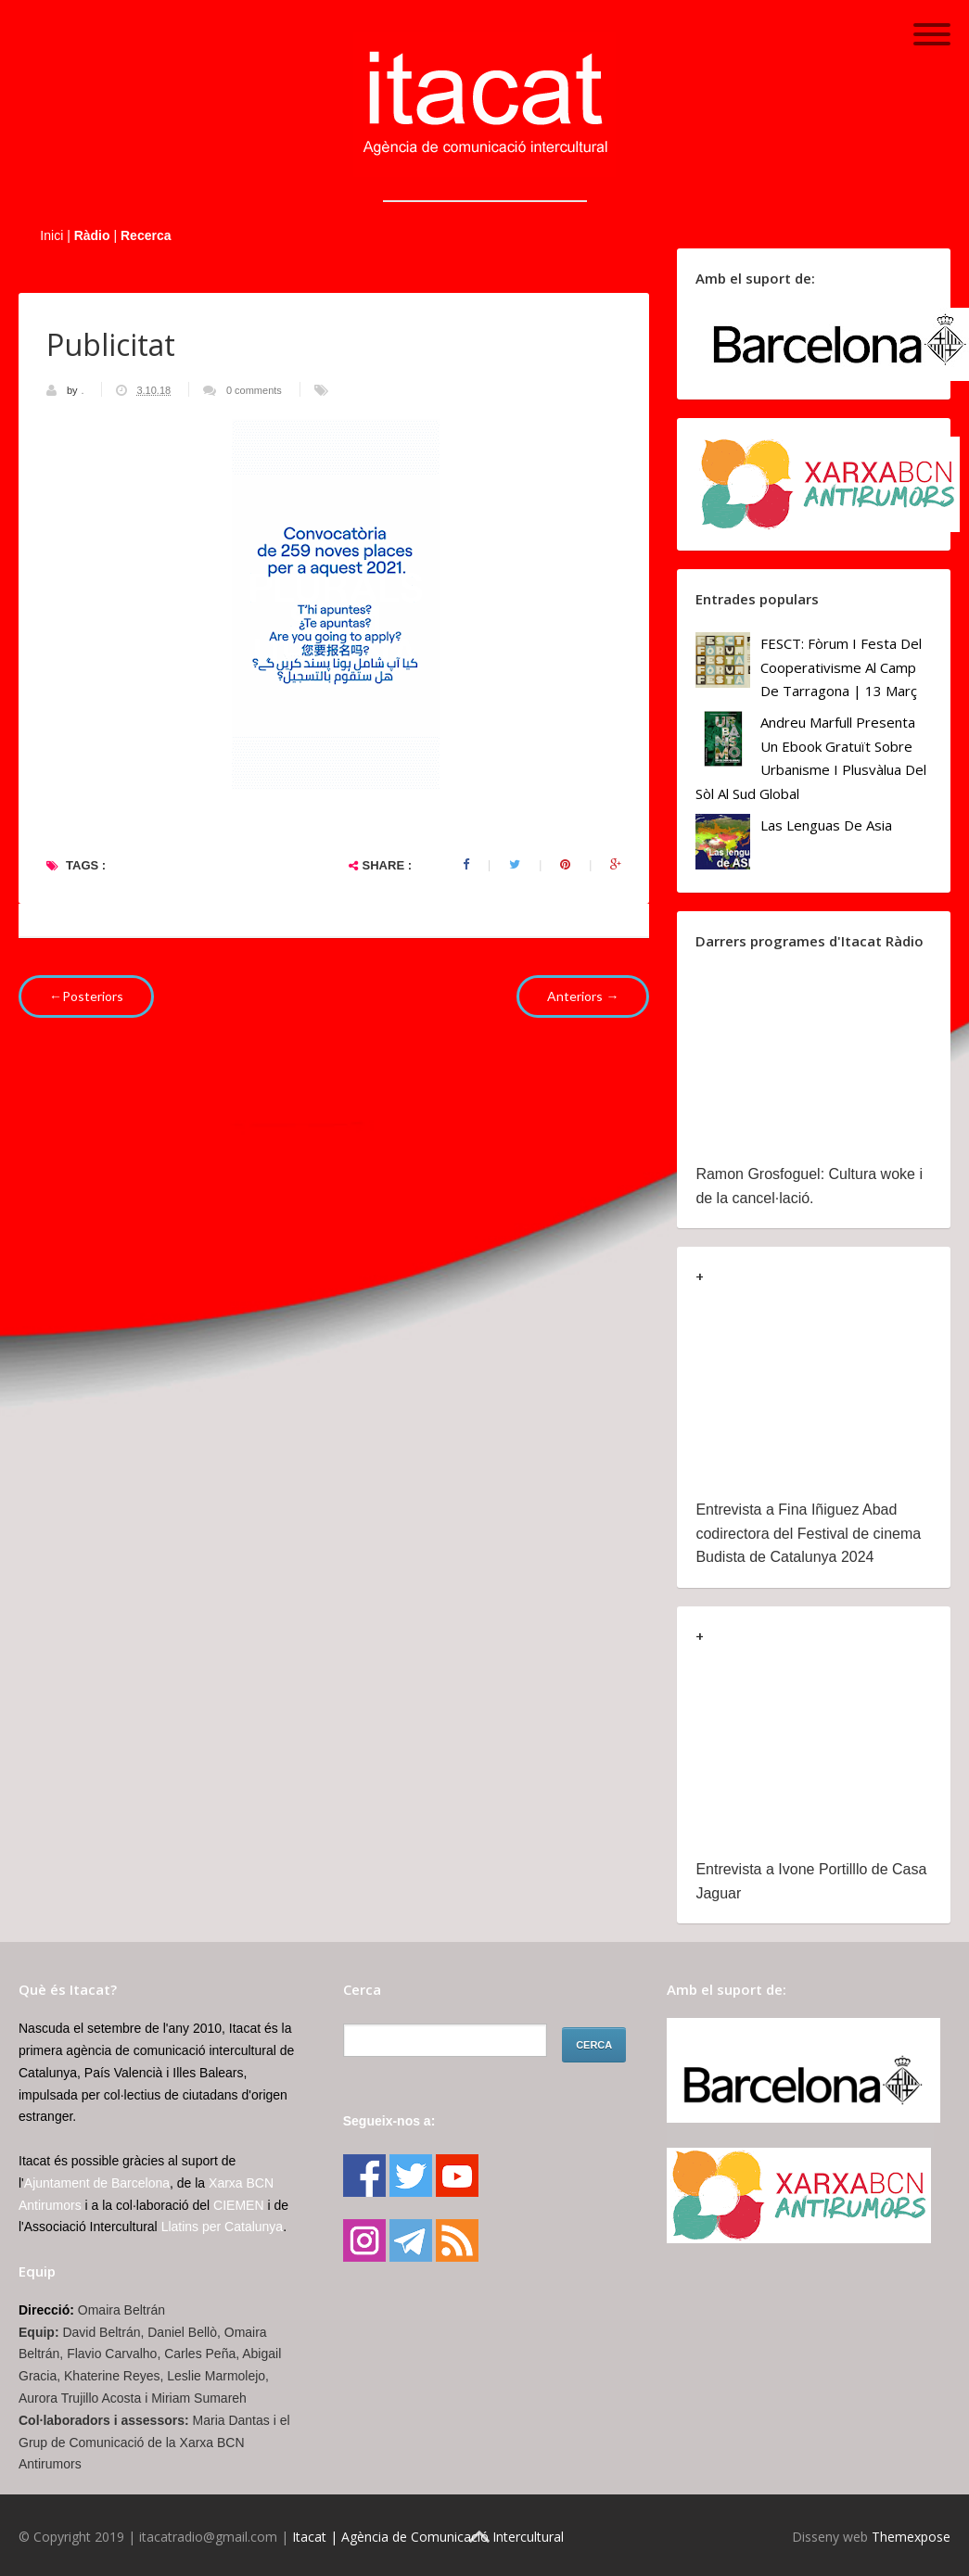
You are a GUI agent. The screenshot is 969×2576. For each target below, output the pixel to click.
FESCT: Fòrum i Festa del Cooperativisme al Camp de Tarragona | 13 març (841, 667)
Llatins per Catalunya (222, 2226)
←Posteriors (86, 996)
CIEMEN (238, 2205)
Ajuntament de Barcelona (97, 2183)
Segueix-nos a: (389, 2120)
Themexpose (911, 2536)
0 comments (254, 390)
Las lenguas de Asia (826, 825)
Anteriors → (582, 996)
